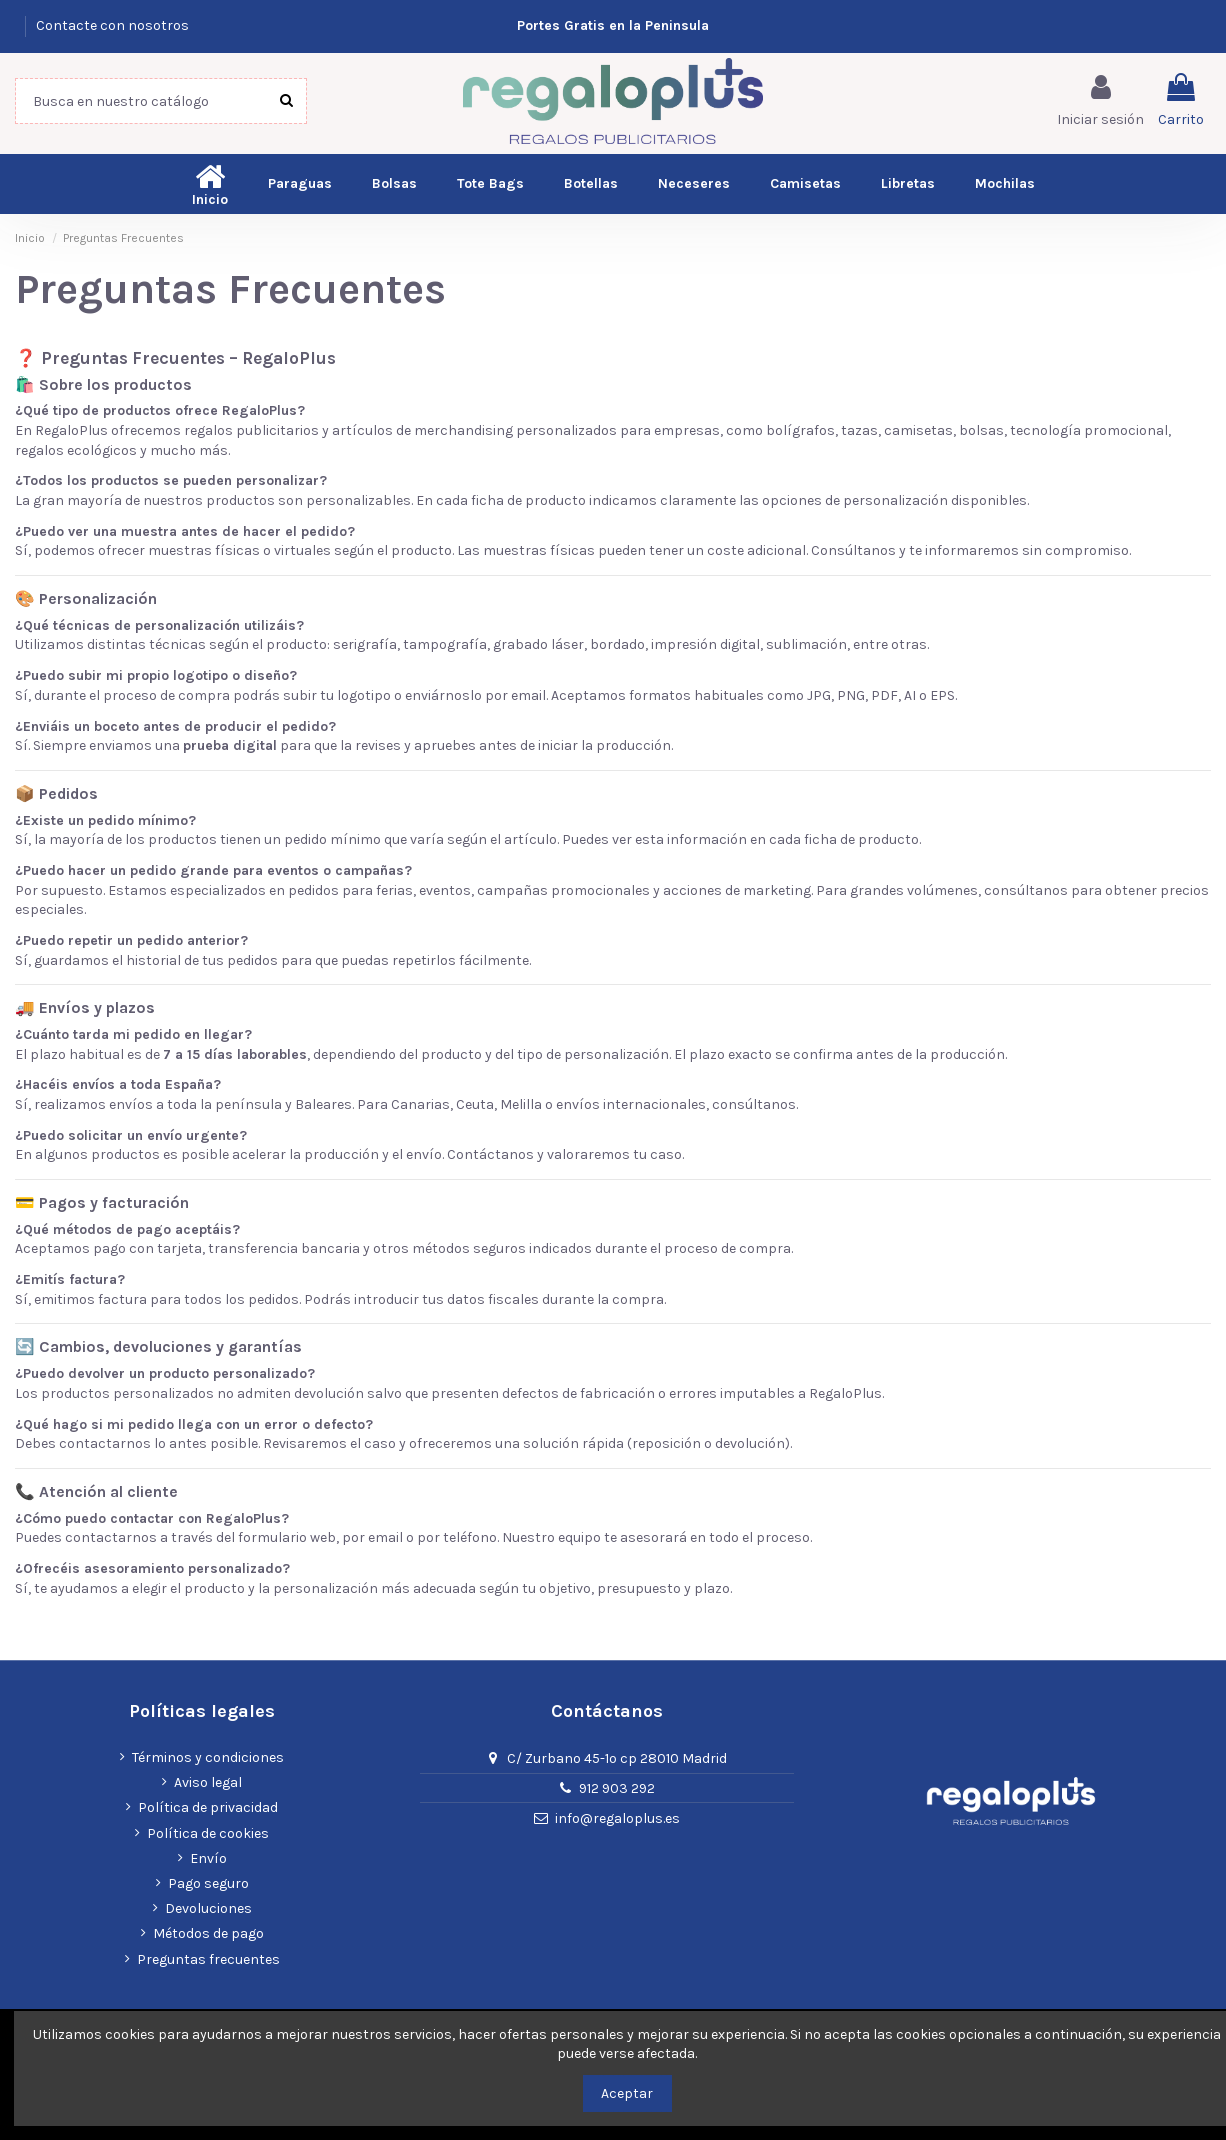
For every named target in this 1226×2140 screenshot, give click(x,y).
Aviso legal (208, 1782)
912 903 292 (617, 1788)
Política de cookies (208, 1833)
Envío (208, 1858)
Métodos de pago (208, 1933)
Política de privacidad (208, 1807)
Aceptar (627, 2093)
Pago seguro (208, 1883)
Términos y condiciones (208, 1757)
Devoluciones (208, 1908)
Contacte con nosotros (112, 25)
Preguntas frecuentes (208, 1959)
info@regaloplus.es (617, 1818)
